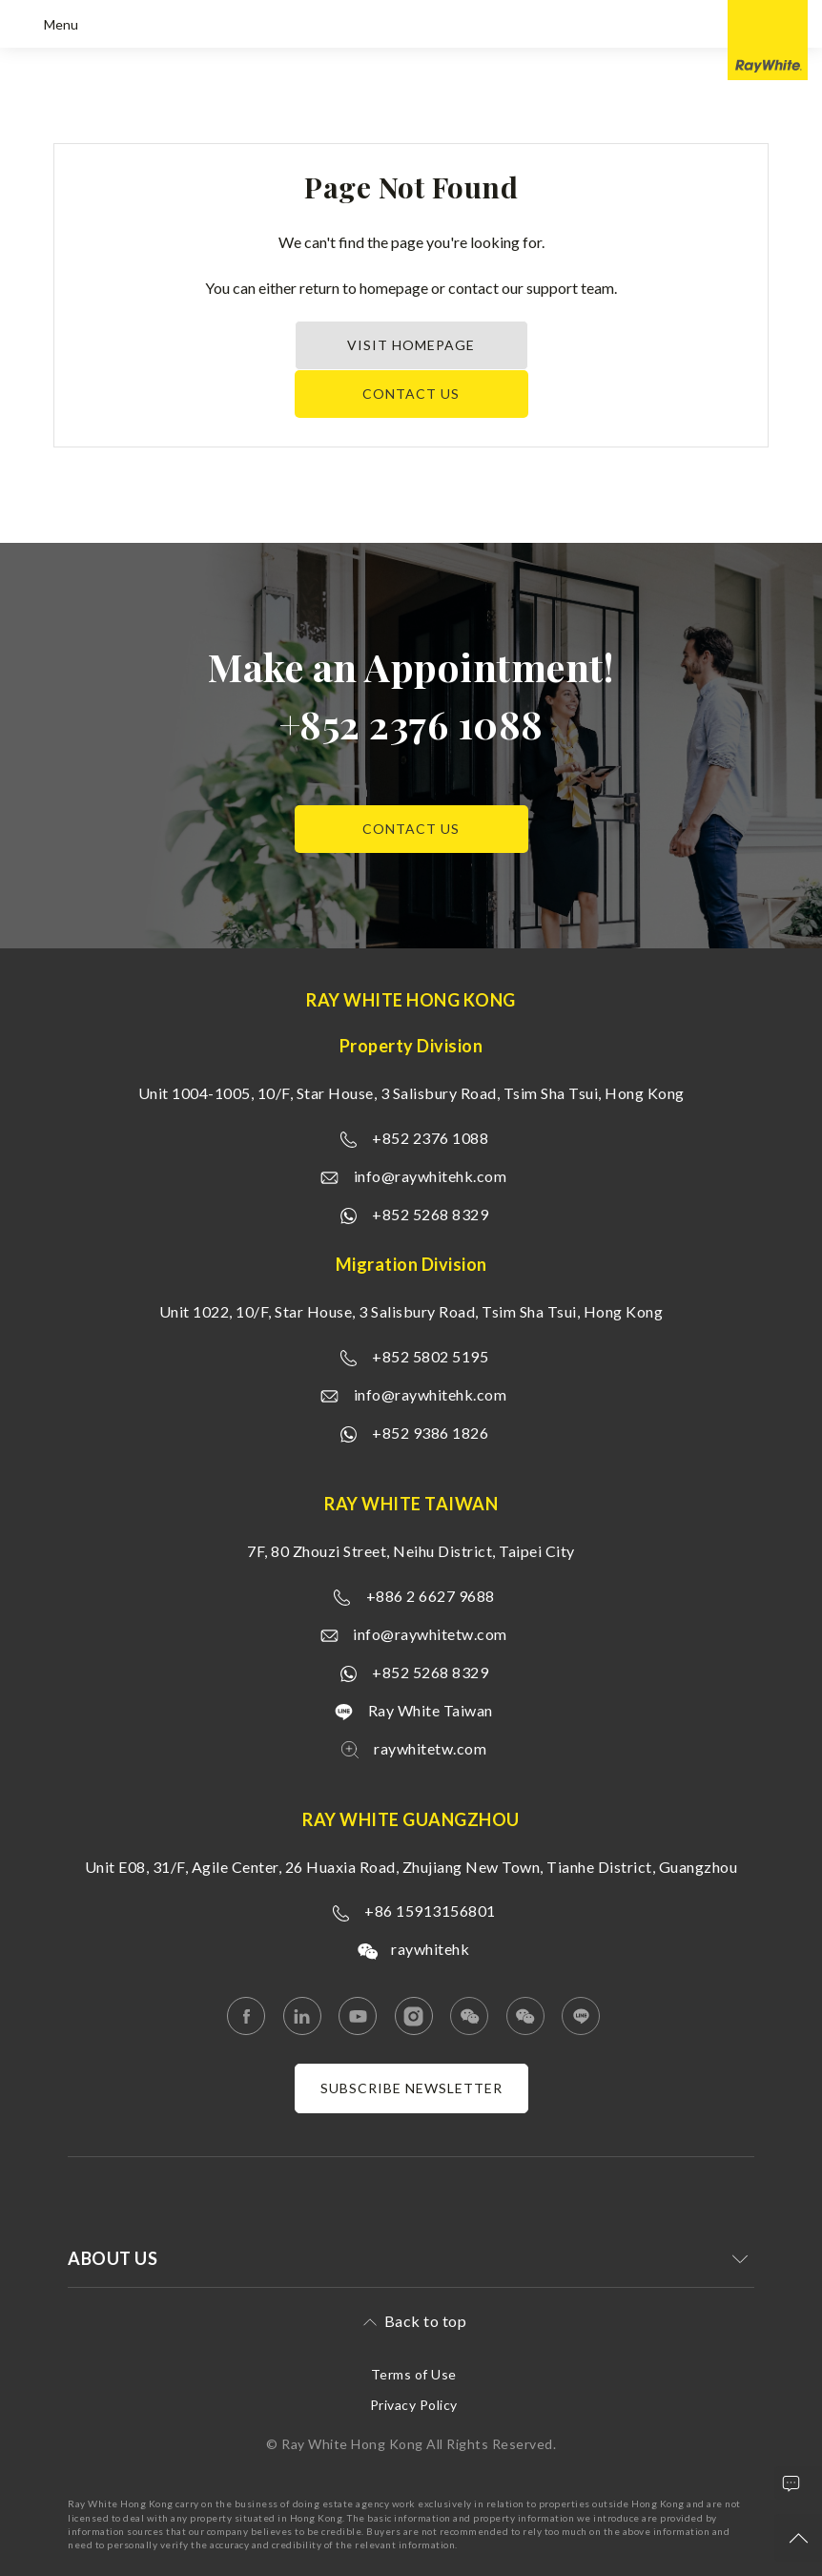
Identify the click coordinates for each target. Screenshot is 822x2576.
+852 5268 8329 (430, 1214)
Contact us (411, 393)
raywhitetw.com (430, 1748)
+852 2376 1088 (411, 723)
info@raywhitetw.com (430, 1634)
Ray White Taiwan (430, 1710)
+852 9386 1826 (430, 1432)
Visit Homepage (411, 345)
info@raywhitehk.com (430, 1176)
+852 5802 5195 (430, 1356)
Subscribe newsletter (411, 2088)
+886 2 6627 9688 (430, 1596)
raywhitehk (430, 1949)
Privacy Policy (414, 2405)
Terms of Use (414, 2374)
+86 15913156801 (430, 1910)
